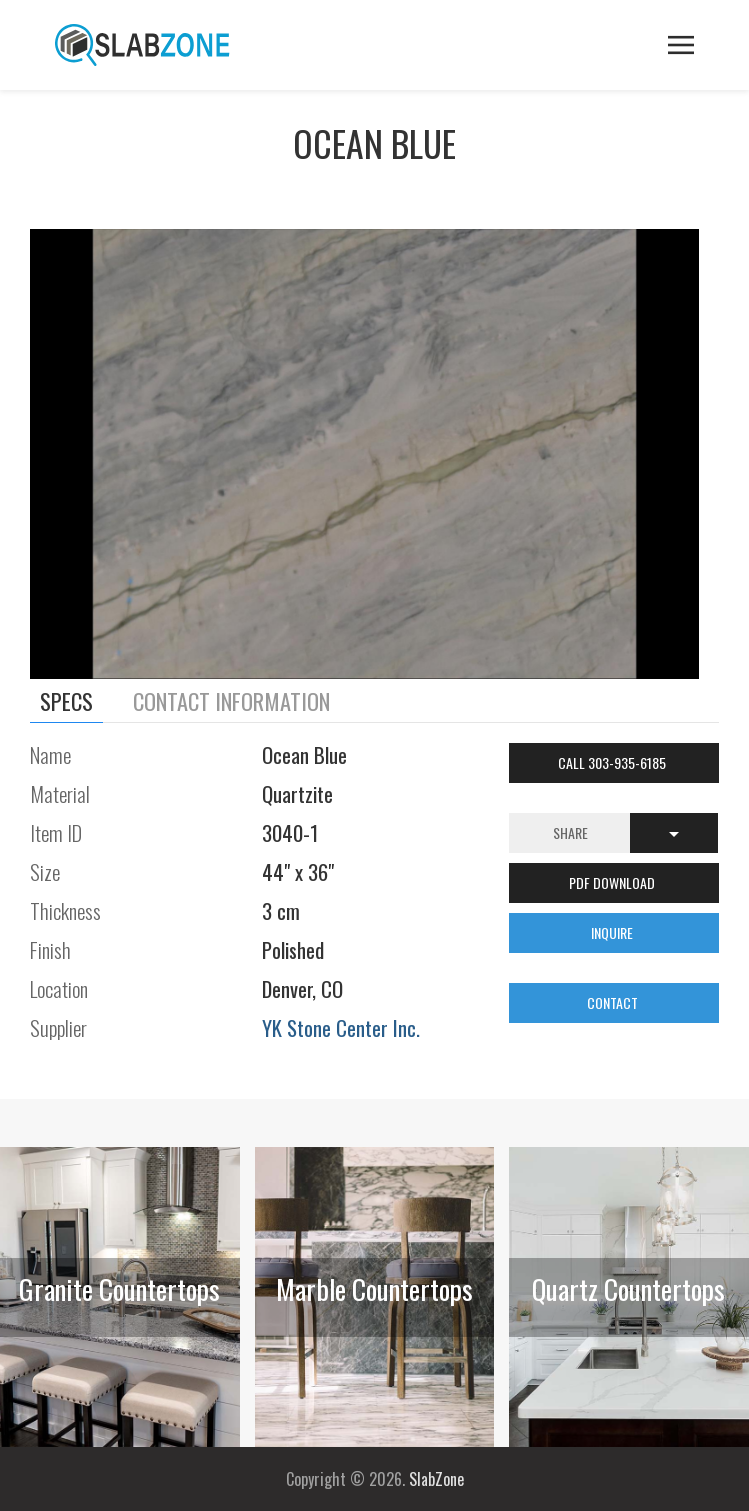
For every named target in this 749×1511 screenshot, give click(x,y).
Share (570, 832)
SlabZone (436, 1479)
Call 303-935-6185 (613, 762)
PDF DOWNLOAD (613, 882)
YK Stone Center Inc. (341, 1027)
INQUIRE (613, 932)
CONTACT (614, 1002)
